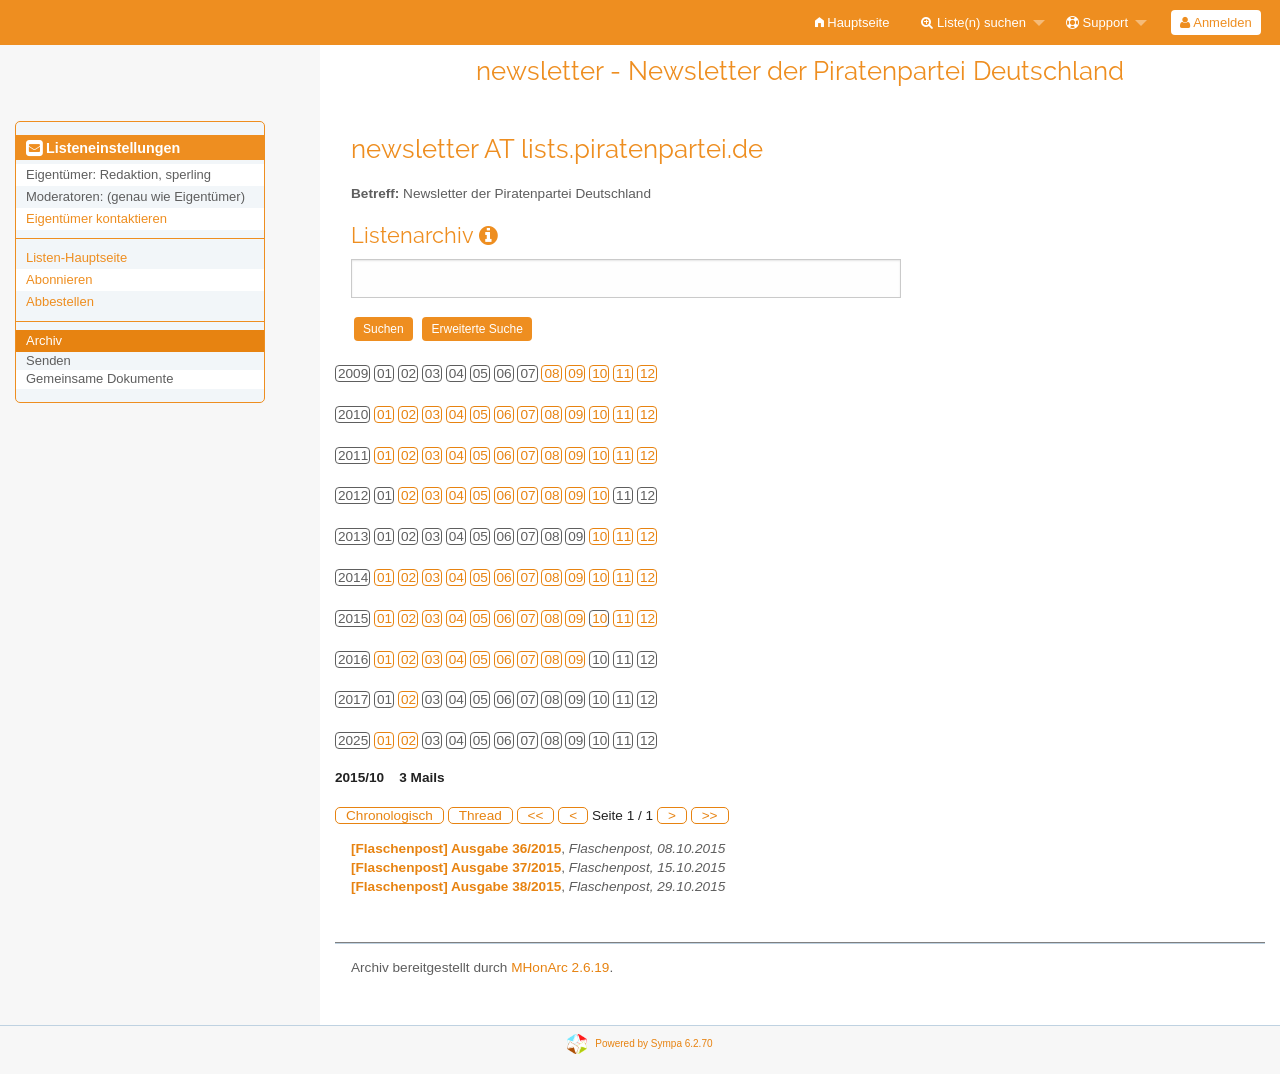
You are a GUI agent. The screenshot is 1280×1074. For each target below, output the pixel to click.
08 (551, 373)
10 (599, 373)
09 (575, 373)
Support (1097, 22)
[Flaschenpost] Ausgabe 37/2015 (456, 867)
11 (623, 373)
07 (527, 414)
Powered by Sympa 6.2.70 (653, 1042)
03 (432, 414)
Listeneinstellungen (103, 148)
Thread (480, 815)
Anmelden (1215, 22)
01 (384, 414)
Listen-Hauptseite (76, 257)
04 (456, 414)
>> (710, 815)
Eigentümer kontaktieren (96, 218)
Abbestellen (60, 301)
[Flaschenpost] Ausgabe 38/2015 (456, 886)
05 (480, 414)
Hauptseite (852, 22)
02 (408, 414)
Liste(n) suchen (973, 22)
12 (647, 373)
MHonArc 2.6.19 (560, 967)
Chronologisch (389, 815)
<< (536, 815)
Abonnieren (59, 279)
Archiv (44, 340)
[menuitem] (852, 22)
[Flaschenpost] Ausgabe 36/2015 (456, 848)
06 (504, 414)
